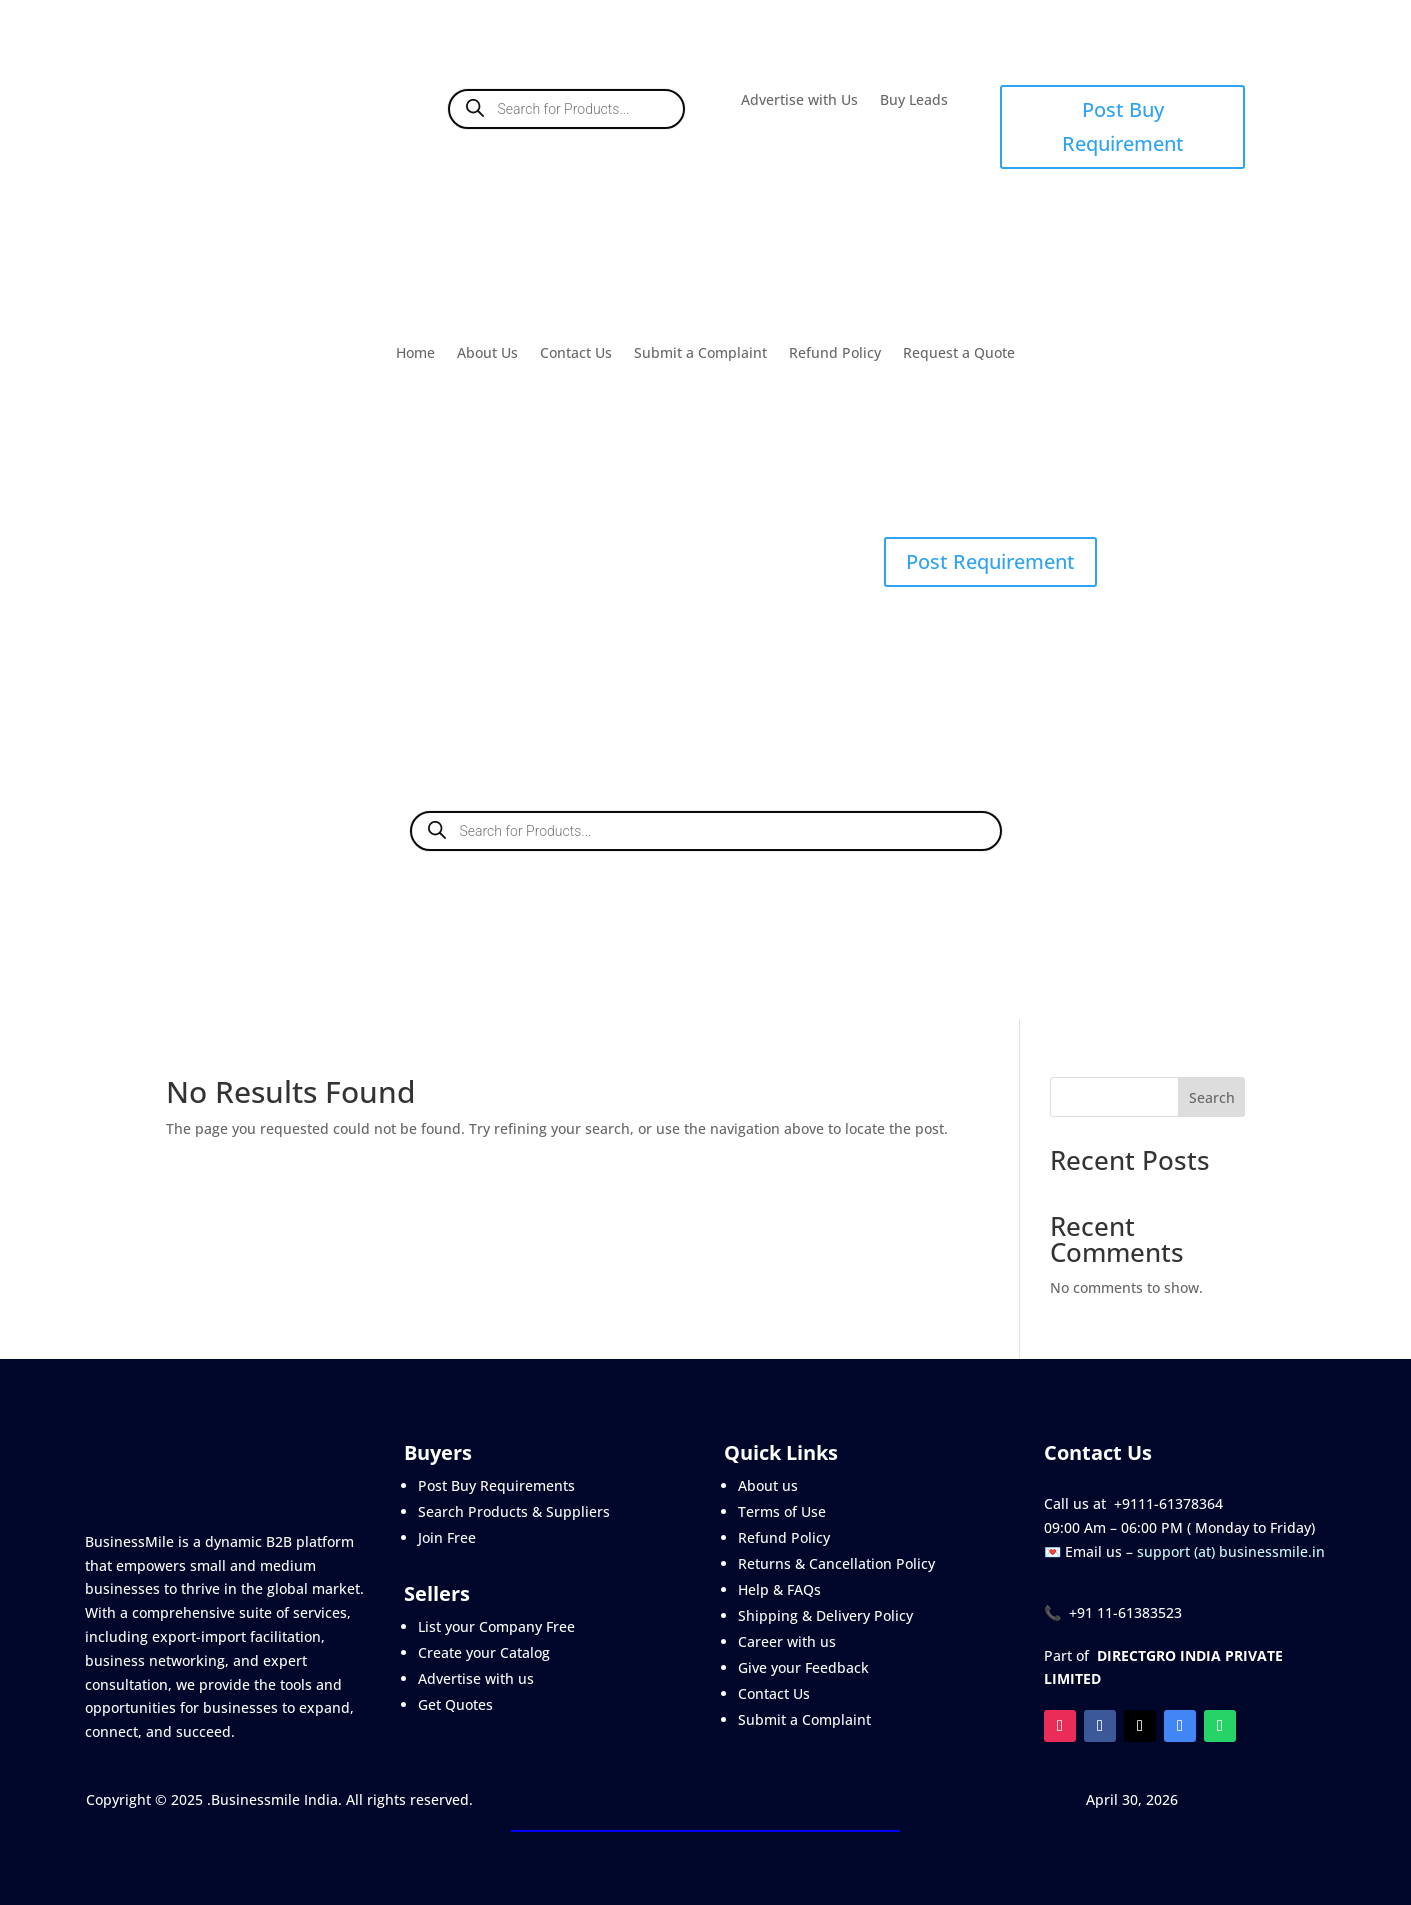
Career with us (787, 1641)
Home (415, 354)
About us (768, 1485)
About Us (487, 354)
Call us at (1079, 1503)
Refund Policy (835, 354)
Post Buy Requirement (1123, 126)
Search (1212, 1097)
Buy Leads (914, 101)
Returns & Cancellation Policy (836, 1563)
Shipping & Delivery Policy (825, 1615)
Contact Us (576, 354)
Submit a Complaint (700, 354)
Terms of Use (782, 1511)
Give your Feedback (803, 1667)
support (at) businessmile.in (1231, 1551)
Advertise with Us (799, 101)
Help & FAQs (779, 1589)
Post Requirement (990, 561)
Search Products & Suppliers (514, 1511)
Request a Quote (959, 354)
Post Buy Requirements (496, 1485)
